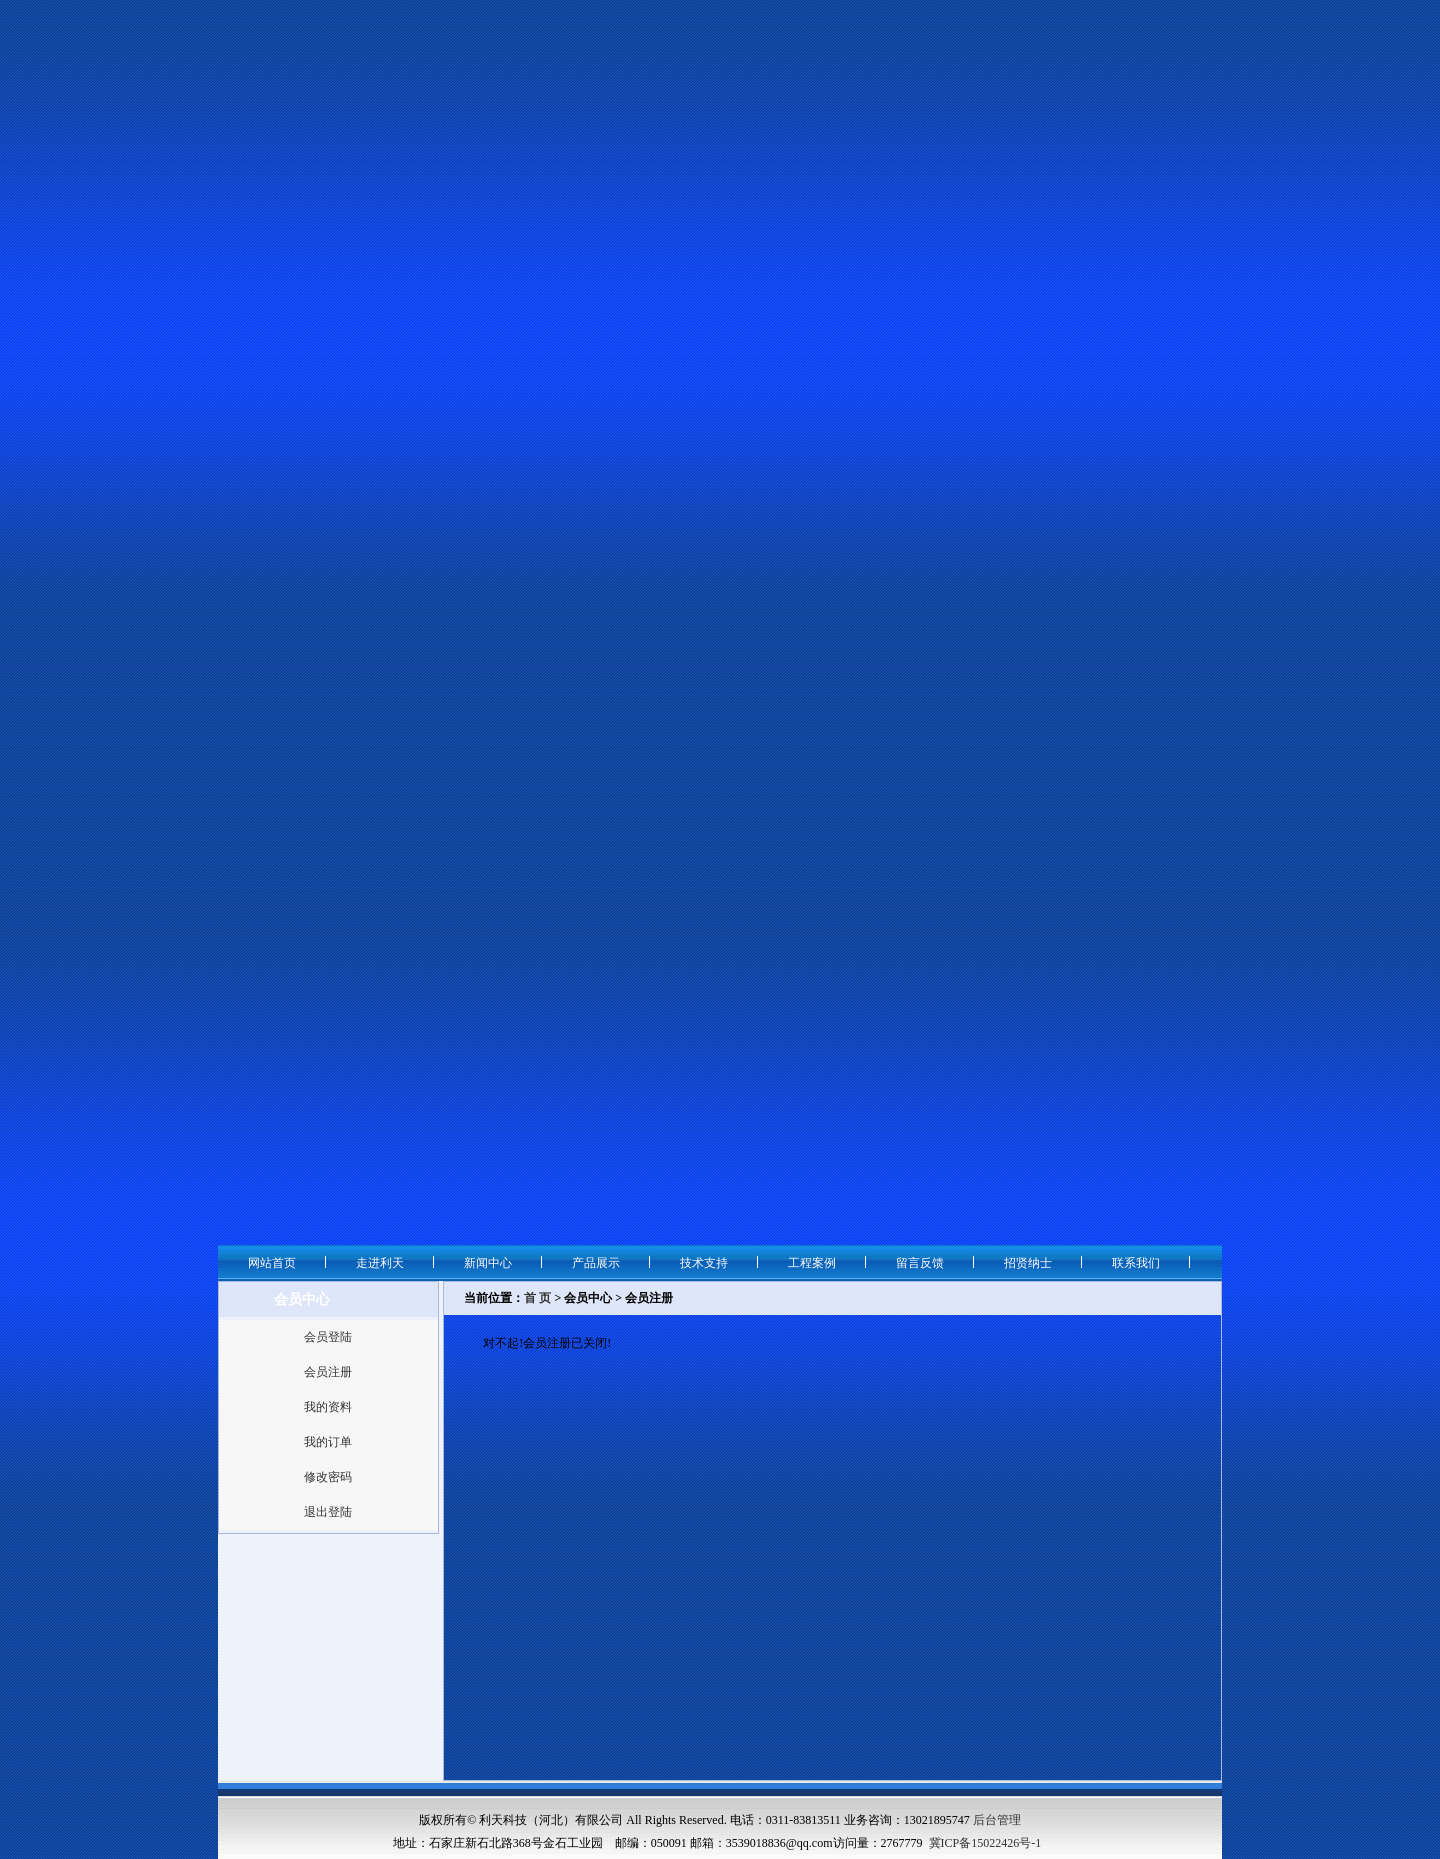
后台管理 (997, 1820)
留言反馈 (920, 1263)
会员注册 (328, 1372)
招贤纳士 (1028, 1263)
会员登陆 (328, 1337)
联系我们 (1136, 1263)
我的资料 (328, 1407)
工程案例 (812, 1263)
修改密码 (328, 1477)
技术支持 (704, 1263)
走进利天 (380, 1263)
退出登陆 (328, 1512)
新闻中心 (488, 1263)
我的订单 (328, 1442)
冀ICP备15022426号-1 (985, 1843)
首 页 (537, 1298)
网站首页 (272, 1263)
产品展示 (596, 1263)
